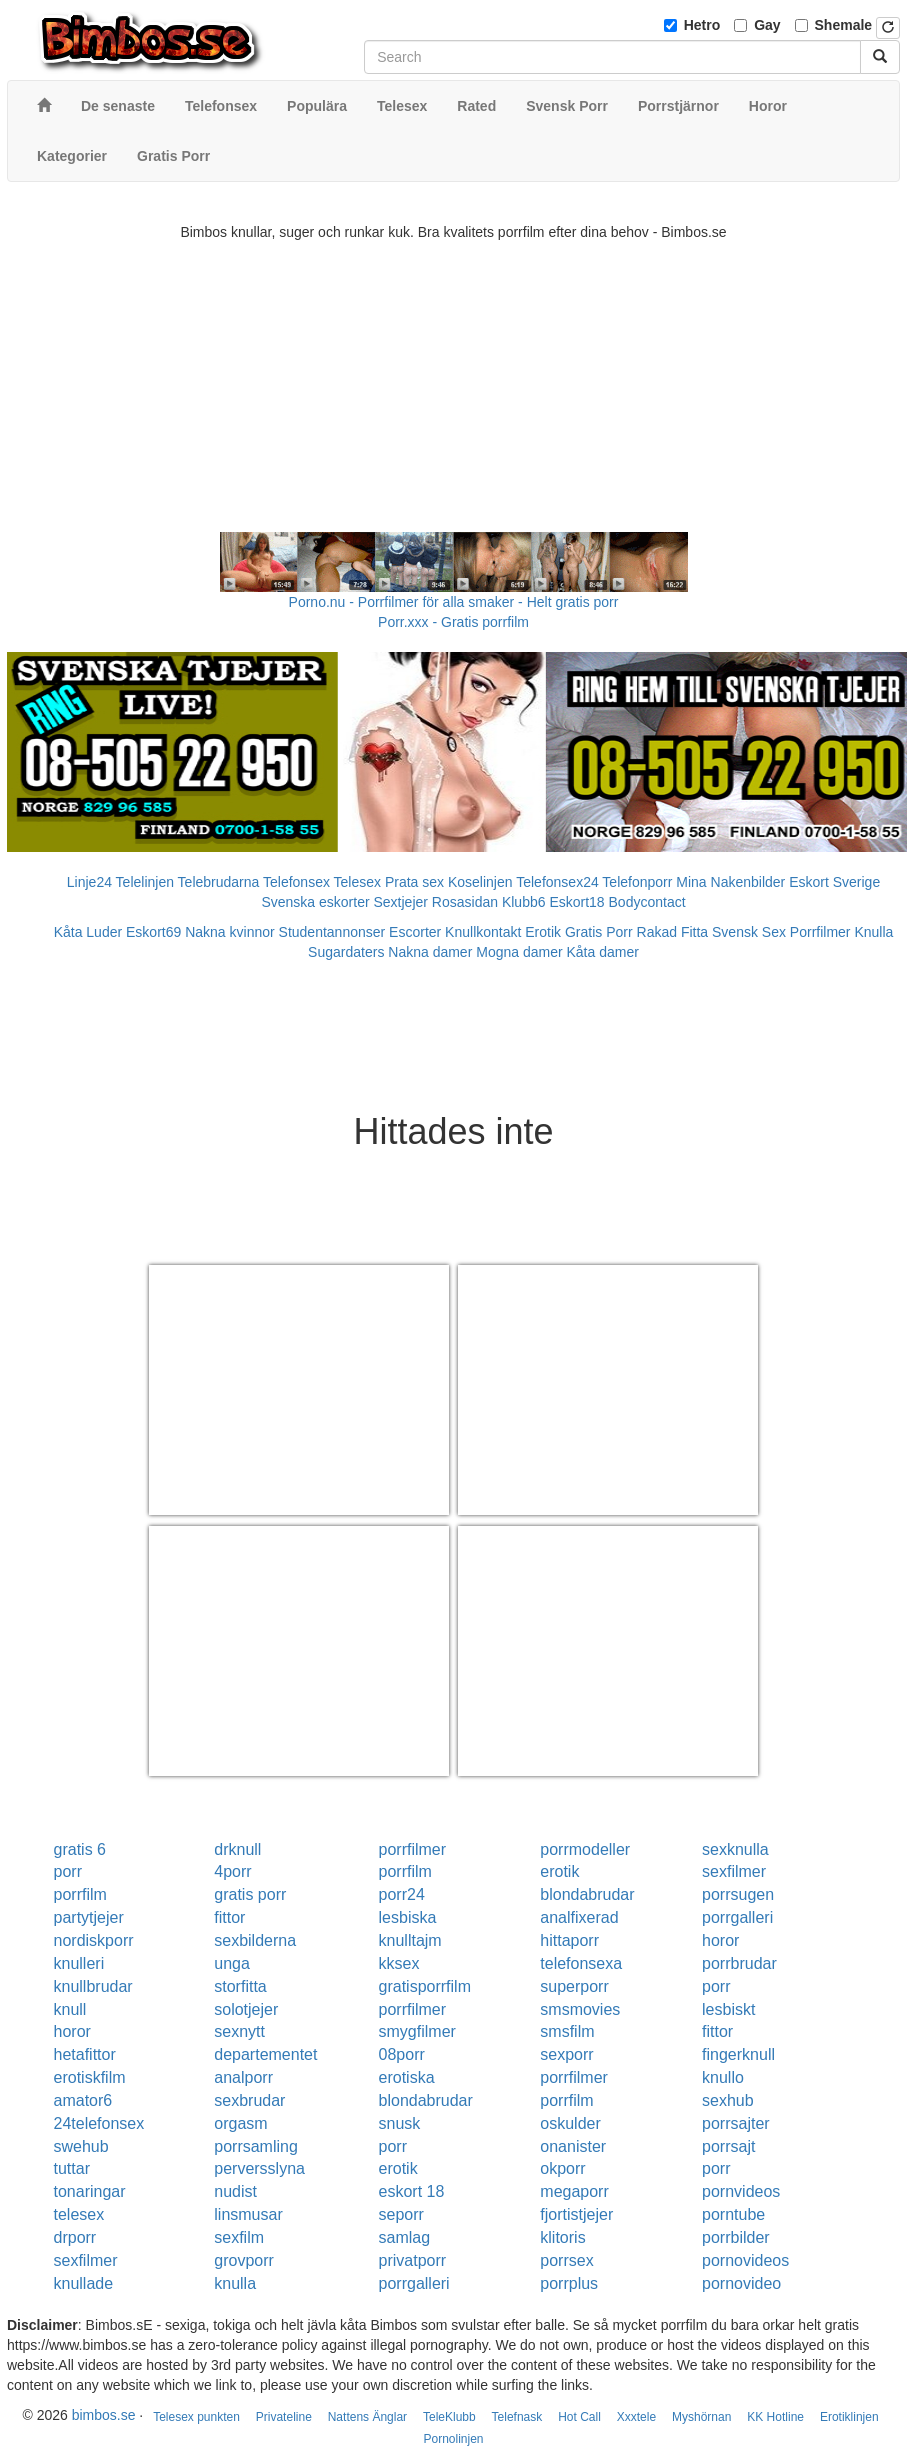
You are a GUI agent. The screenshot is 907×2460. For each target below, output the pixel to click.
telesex (79, 2214)
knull (70, 2009)
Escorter (415, 932)
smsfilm (567, 2031)
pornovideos (745, 2260)
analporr (243, 2077)
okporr (562, 2168)
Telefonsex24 (557, 882)
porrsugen (738, 1894)
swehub (81, 2146)
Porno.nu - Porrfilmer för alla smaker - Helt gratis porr (454, 602)
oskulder (570, 2123)
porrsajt (728, 2146)
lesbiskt (728, 2009)
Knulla (873, 932)
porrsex (566, 2260)
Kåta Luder (88, 932)
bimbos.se (104, 2415)
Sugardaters (346, 952)
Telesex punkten (196, 2417)
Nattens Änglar (367, 2417)
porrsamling (256, 2146)
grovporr (244, 2260)
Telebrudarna (219, 882)
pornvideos (741, 2191)
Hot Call (579, 2417)
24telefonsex (99, 2123)
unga (232, 1963)
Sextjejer (400, 902)
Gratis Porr (599, 932)
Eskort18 (576, 902)
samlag (405, 2237)
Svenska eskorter (315, 902)
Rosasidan (465, 902)
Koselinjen (480, 882)
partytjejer (89, 1917)
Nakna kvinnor (230, 932)
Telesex (357, 882)
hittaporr (569, 1940)
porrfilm (405, 1871)
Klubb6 (524, 902)
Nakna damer (430, 952)
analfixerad (579, 1917)
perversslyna (259, 2168)
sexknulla (735, 1849)
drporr (75, 2237)
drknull (237, 1849)
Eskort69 (153, 932)
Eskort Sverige (834, 882)
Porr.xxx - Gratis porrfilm (453, 622)
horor (720, 1940)
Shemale (844, 25)
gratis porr (250, 1894)
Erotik (543, 932)
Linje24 (89, 882)
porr (68, 1871)
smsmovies (580, 2009)
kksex (399, 1963)
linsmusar (248, 2214)
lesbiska (408, 1917)
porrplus (569, 2283)
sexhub (728, 2100)
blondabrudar (587, 1894)
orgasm (240, 2123)
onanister (573, 2146)
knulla (235, 2283)
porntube (733, 2214)
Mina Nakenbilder (730, 882)
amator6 (83, 2100)
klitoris (562, 2237)
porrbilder (736, 2237)
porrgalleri (737, 1917)
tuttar (72, 2168)
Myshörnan (701, 2417)
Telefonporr (637, 882)
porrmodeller (585, 1849)
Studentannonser (332, 932)
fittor (229, 1917)
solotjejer (246, 2009)
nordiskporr (94, 1940)
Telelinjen (145, 882)
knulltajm (410, 1940)
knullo (723, 2077)
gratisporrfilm (425, 1986)
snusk (400, 2123)
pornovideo (741, 2283)
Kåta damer (603, 952)
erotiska (407, 2077)
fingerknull (738, 2054)
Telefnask (517, 2417)
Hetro (702, 25)
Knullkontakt (483, 932)
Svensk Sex (749, 932)
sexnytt (239, 2031)
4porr (232, 1871)
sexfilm (239, 2237)
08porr (402, 2054)
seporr (401, 2214)
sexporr (566, 2054)
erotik (559, 1871)
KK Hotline (775, 2417)
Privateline (284, 2417)
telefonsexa (581, 1963)
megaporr (574, 2191)
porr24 (402, 1894)
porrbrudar (739, 1963)
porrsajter (736, 2123)
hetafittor (85, 2054)
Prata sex (414, 882)
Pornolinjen (453, 2439)
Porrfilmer (820, 932)
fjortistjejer (576, 2214)
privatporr (413, 2260)
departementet (265, 2054)
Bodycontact (647, 902)
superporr (574, 1986)
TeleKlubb (449, 2417)
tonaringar (90, 2191)
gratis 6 (80, 1849)
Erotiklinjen (849, 2417)
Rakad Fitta (673, 932)
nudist (235, 2191)
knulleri (79, 1963)
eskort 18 (412, 2191)
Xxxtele (636, 2417)
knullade (84, 2283)
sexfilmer (734, 1871)
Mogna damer (519, 952)
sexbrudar (249, 2100)
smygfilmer (417, 2031)
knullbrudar (93, 1986)
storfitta (240, 1986)
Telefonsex (296, 882)
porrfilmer (413, 1849)
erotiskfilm (90, 2077)
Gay (767, 25)
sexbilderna (255, 1940)
